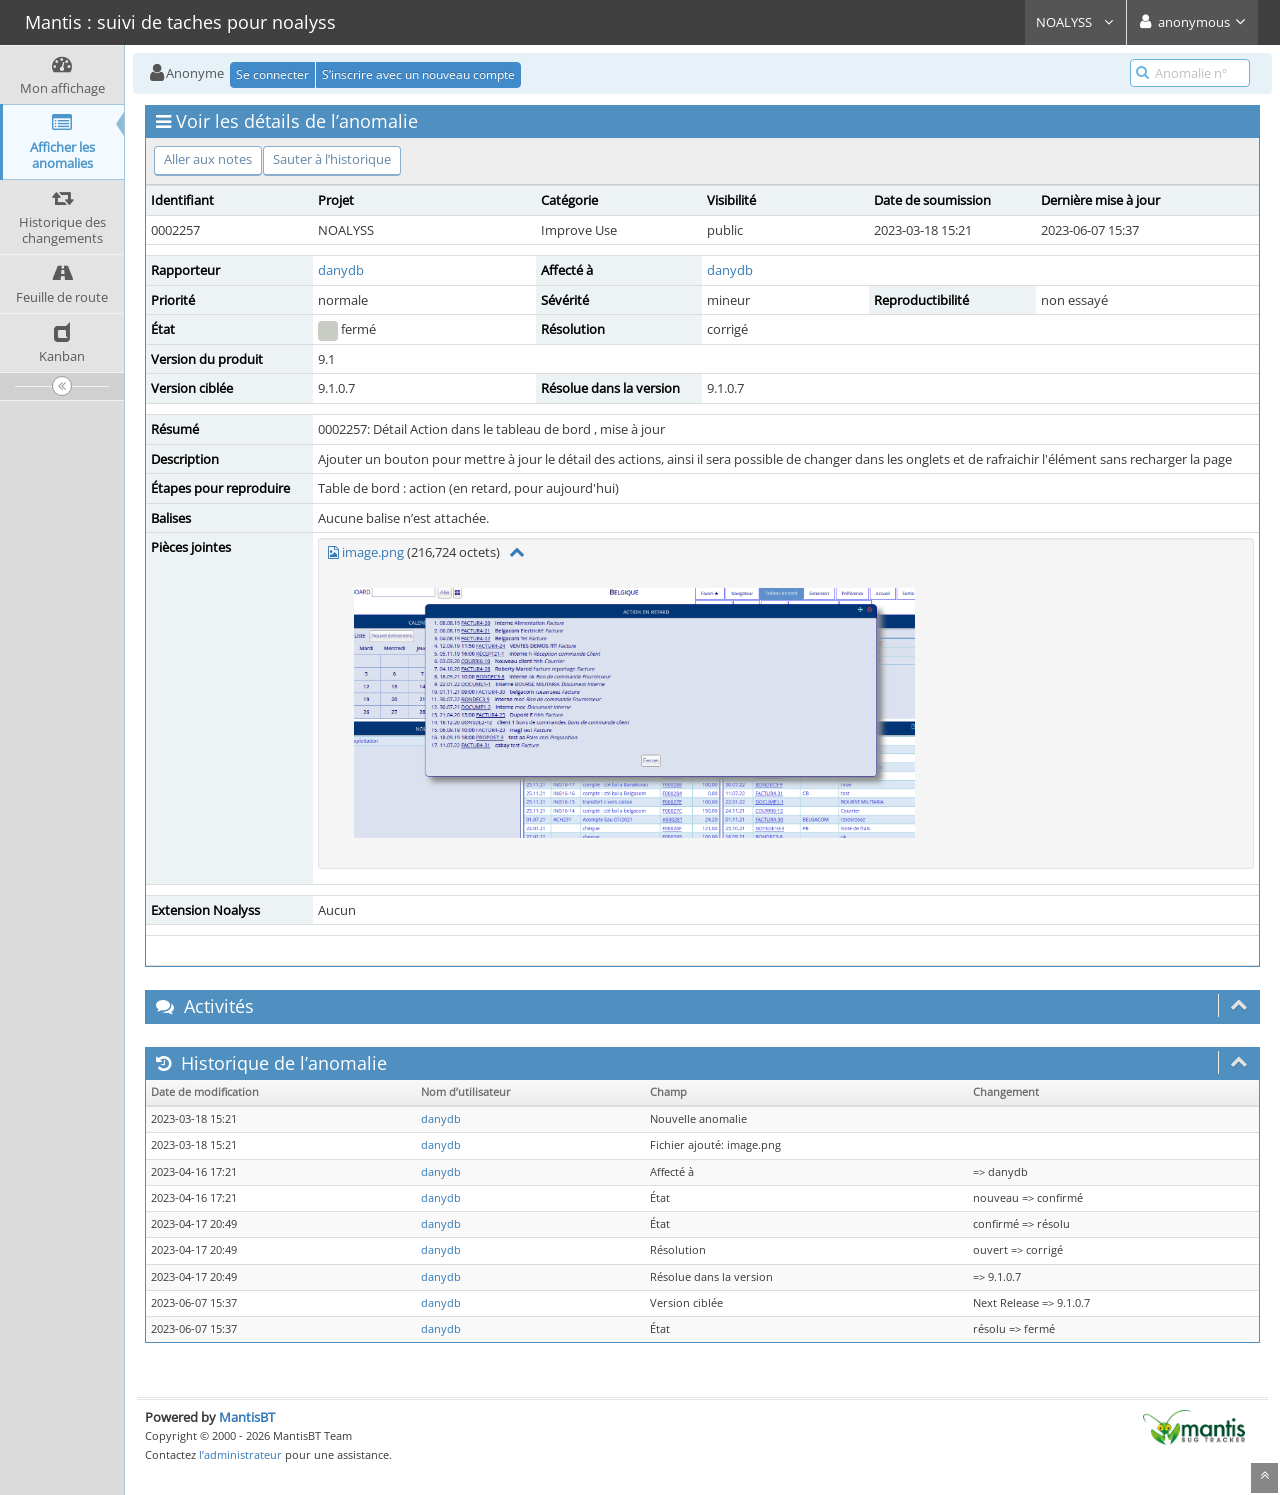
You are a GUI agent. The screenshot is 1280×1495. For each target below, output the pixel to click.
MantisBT (247, 1417)
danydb (341, 270)
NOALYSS (1075, 22)
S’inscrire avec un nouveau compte (418, 74)
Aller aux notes (208, 159)
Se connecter (272, 74)
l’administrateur (240, 1454)
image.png (373, 552)
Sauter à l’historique (332, 159)
